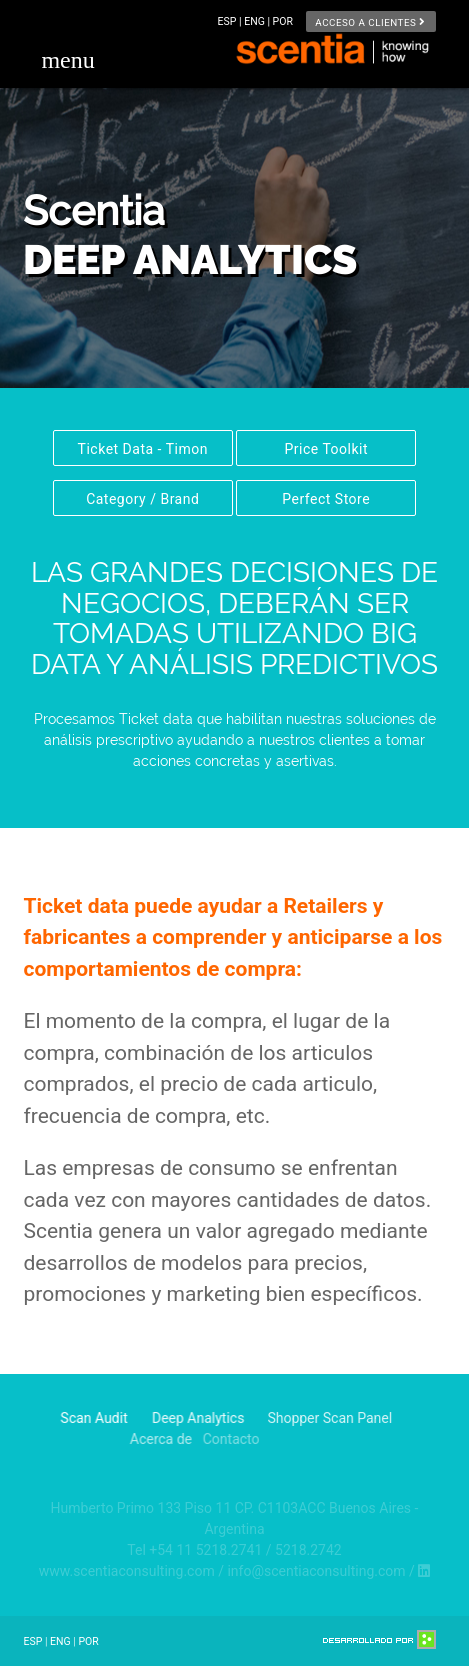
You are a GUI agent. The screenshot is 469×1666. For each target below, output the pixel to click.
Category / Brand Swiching (142, 503)
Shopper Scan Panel (295, 1418)
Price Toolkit (326, 449)
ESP (32, 1641)
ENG (60, 1641)
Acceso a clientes (370, 21)
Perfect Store (326, 499)
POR (283, 21)
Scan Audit (86, 1418)
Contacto (184, 1439)
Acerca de (112, 1439)
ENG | (258, 21)
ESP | (231, 21)
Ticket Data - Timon (143, 449)
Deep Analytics (176, 1418)
